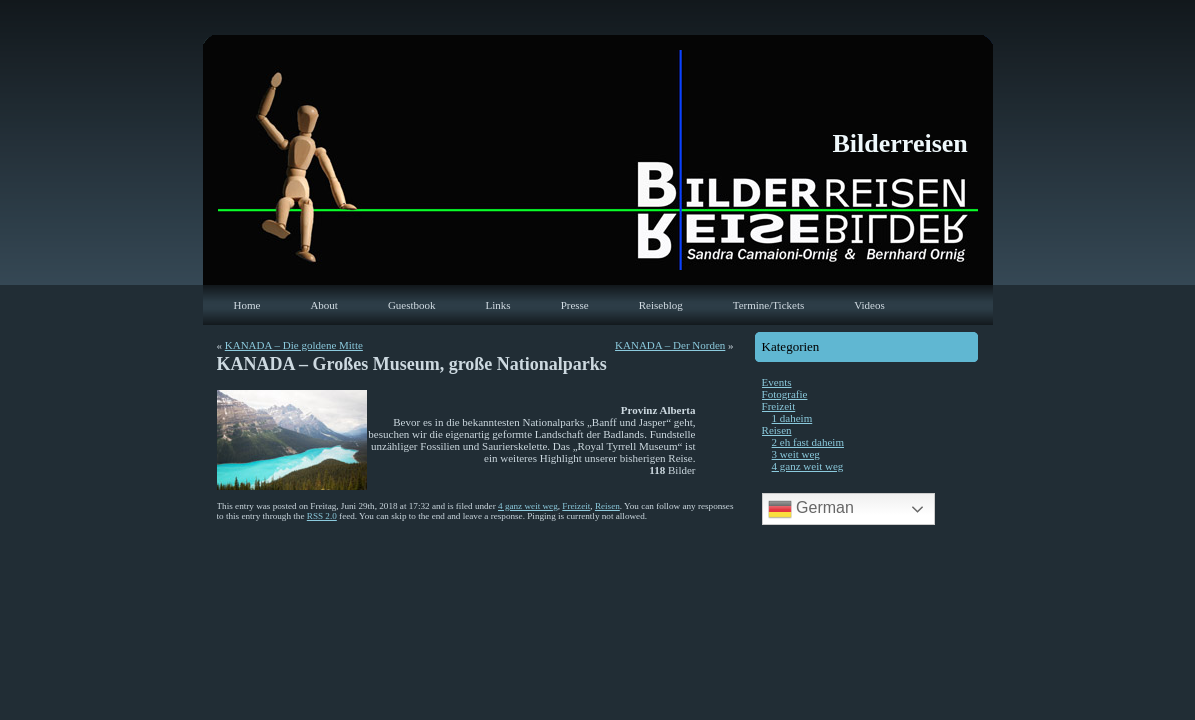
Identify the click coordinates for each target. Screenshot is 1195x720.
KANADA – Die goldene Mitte (294, 345)
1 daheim (792, 418)
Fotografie (785, 394)
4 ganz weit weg (528, 506)
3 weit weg (796, 454)
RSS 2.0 (322, 516)
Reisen (607, 506)
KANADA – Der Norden (670, 345)
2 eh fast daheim (808, 442)
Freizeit (576, 506)
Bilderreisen (900, 143)
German (811, 509)
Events (777, 382)
